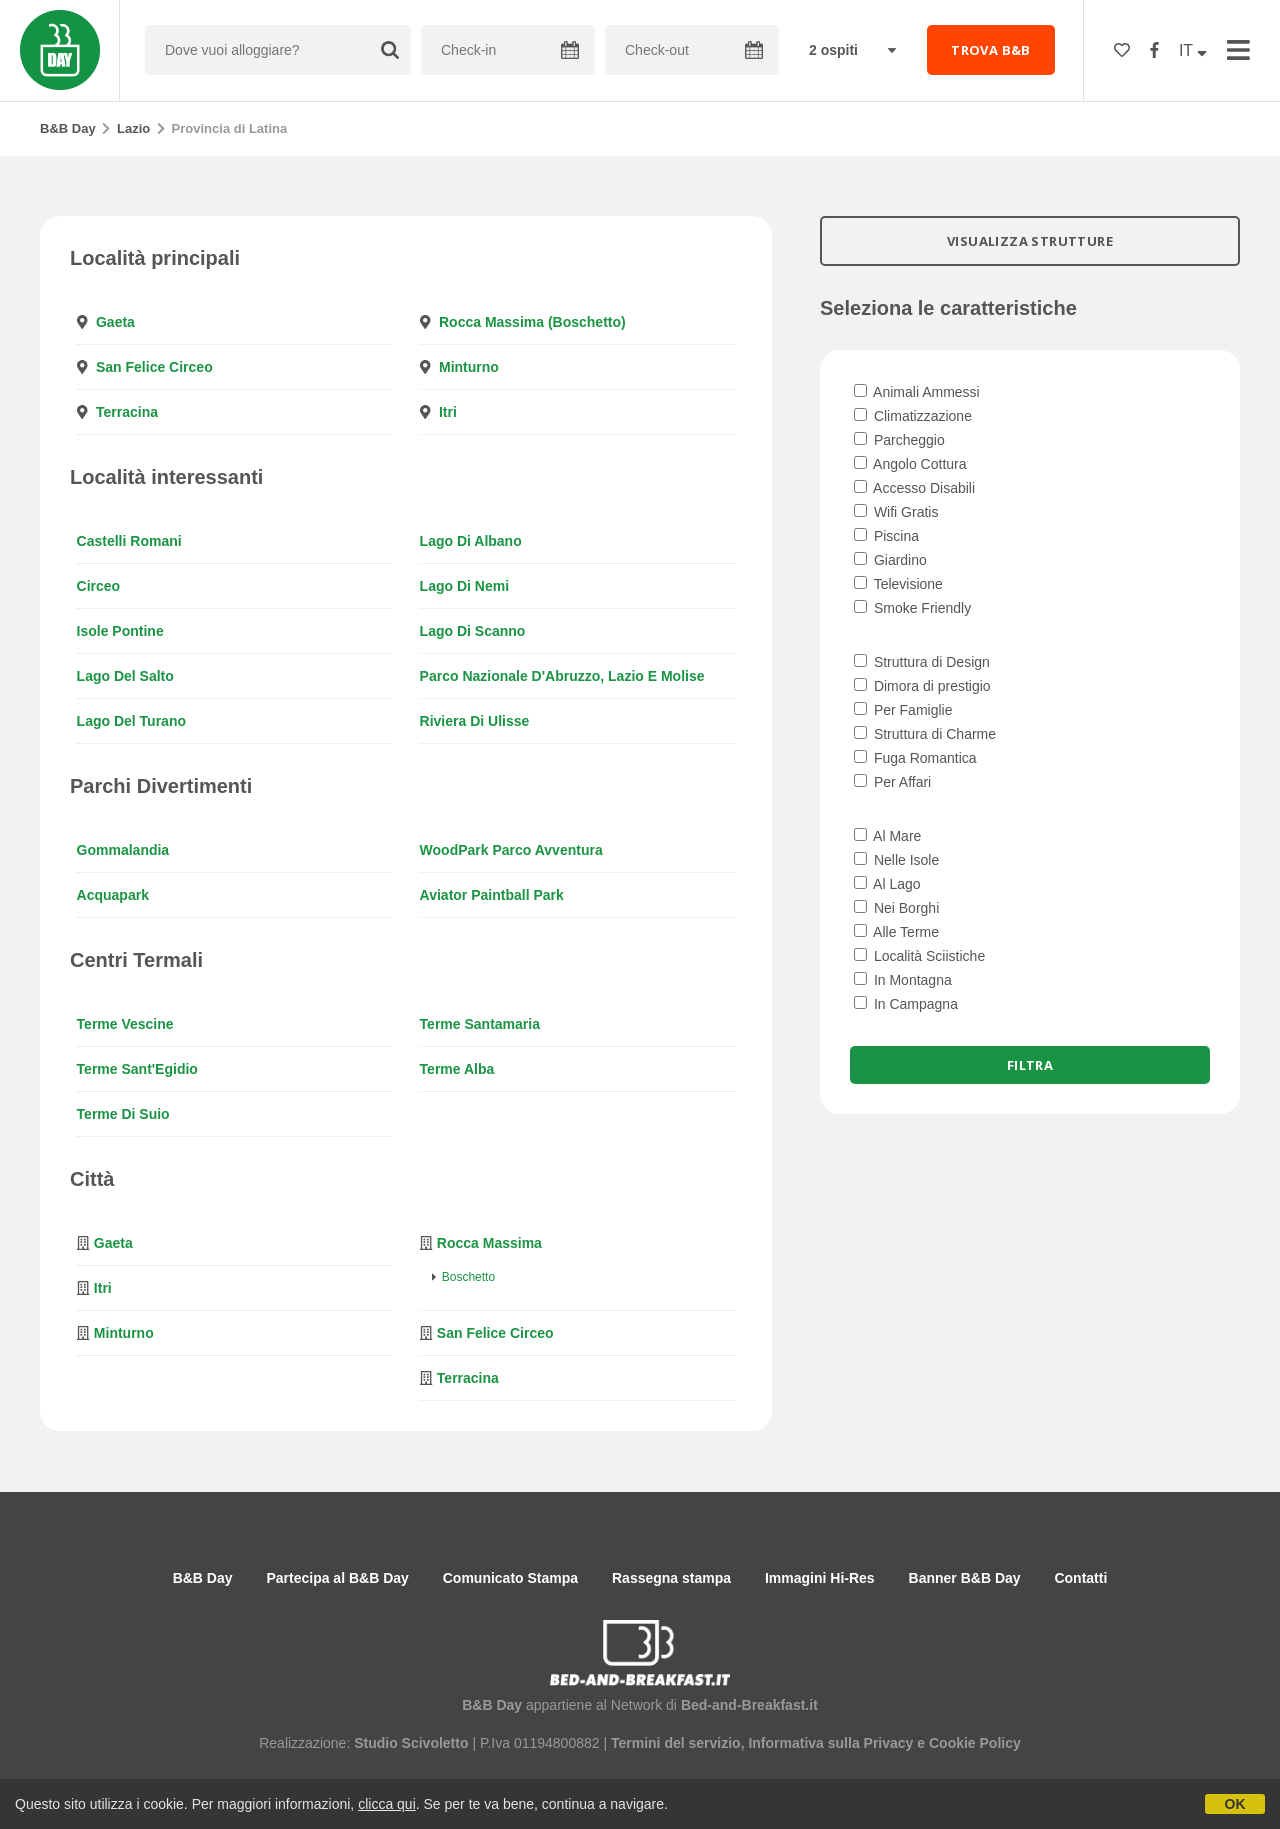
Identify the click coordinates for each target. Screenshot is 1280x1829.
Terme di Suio (123, 1114)
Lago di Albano (471, 541)
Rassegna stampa (671, 1578)
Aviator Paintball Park (492, 895)
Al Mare (887, 836)
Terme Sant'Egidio (137, 1069)
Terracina (127, 412)
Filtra (1030, 1065)
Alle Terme (896, 932)
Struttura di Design (922, 662)
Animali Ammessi (917, 392)
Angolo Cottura (910, 464)
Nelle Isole (896, 860)
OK (1235, 1804)
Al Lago (887, 884)
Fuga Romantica (915, 758)
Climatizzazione (913, 416)
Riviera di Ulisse (475, 721)
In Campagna (906, 1004)
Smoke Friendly (912, 608)
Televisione (898, 584)
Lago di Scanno (473, 631)
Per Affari (892, 782)
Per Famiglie (903, 710)
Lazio (133, 128)
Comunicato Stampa (510, 1578)
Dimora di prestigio (922, 686)
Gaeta (115, 322)
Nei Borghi (896, 908)
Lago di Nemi (464, 586)
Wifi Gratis (896, 512)
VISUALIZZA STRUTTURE (1030, 241)
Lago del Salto (125, 676)
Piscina (886, 536)
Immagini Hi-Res (820, 1578)
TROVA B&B (991, 50)
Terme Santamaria (480, 1024)
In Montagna (903, 980)
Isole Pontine (120, 631)
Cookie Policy (975, 1743)
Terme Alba (457, 1069)
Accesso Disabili (914, 488)
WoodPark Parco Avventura (511, 850)
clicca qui (387, 1804)
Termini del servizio (676, 1743)
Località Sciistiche (919, 956)
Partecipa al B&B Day (337, 1578)
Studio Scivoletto (411, 1743)
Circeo (99, 586)
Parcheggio (899, 440)
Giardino (890, 560)
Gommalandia (123, 850)
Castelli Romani (129, 541)
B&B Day (68, 128)
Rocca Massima (489, 1243)
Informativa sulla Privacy (830, 1743)
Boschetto (468, 1277)
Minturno (469, 367)
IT (1193, 50)
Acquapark (113, 895)
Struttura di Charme (925, 734)
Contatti (1080, 1578)
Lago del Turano (131, 721)
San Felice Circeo (154, 367)
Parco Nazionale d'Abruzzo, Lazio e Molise (562, 676)
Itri (448, 412)
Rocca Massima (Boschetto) (532, 322)
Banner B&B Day (965, 1578)
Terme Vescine (125, 1024)
